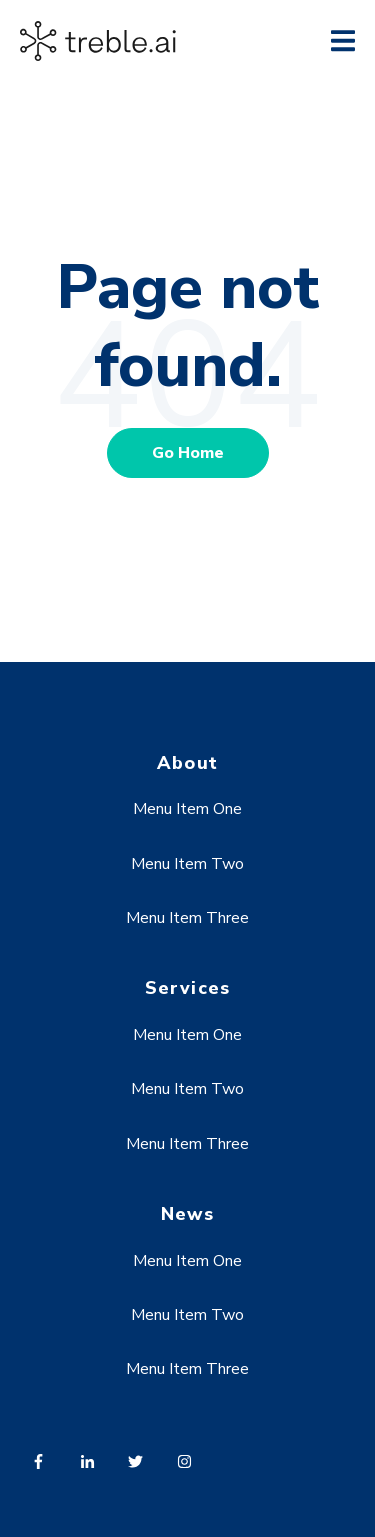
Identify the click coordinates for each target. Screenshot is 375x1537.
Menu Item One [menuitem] (187, 809)
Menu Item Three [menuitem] (187, 918)
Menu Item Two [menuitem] (187, 864)
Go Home (188, 453)
